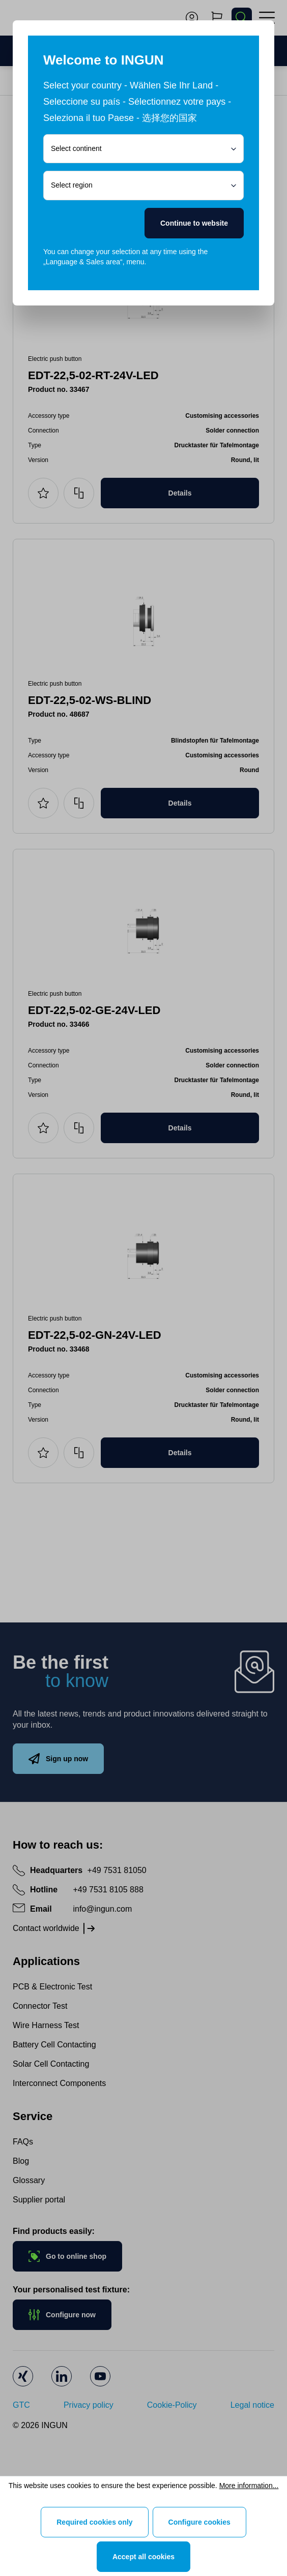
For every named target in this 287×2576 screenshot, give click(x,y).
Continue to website (194, 223)
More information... (249, 2485)
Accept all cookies (143, 2557)
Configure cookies (199, 2522)
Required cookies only (94, 2522)
